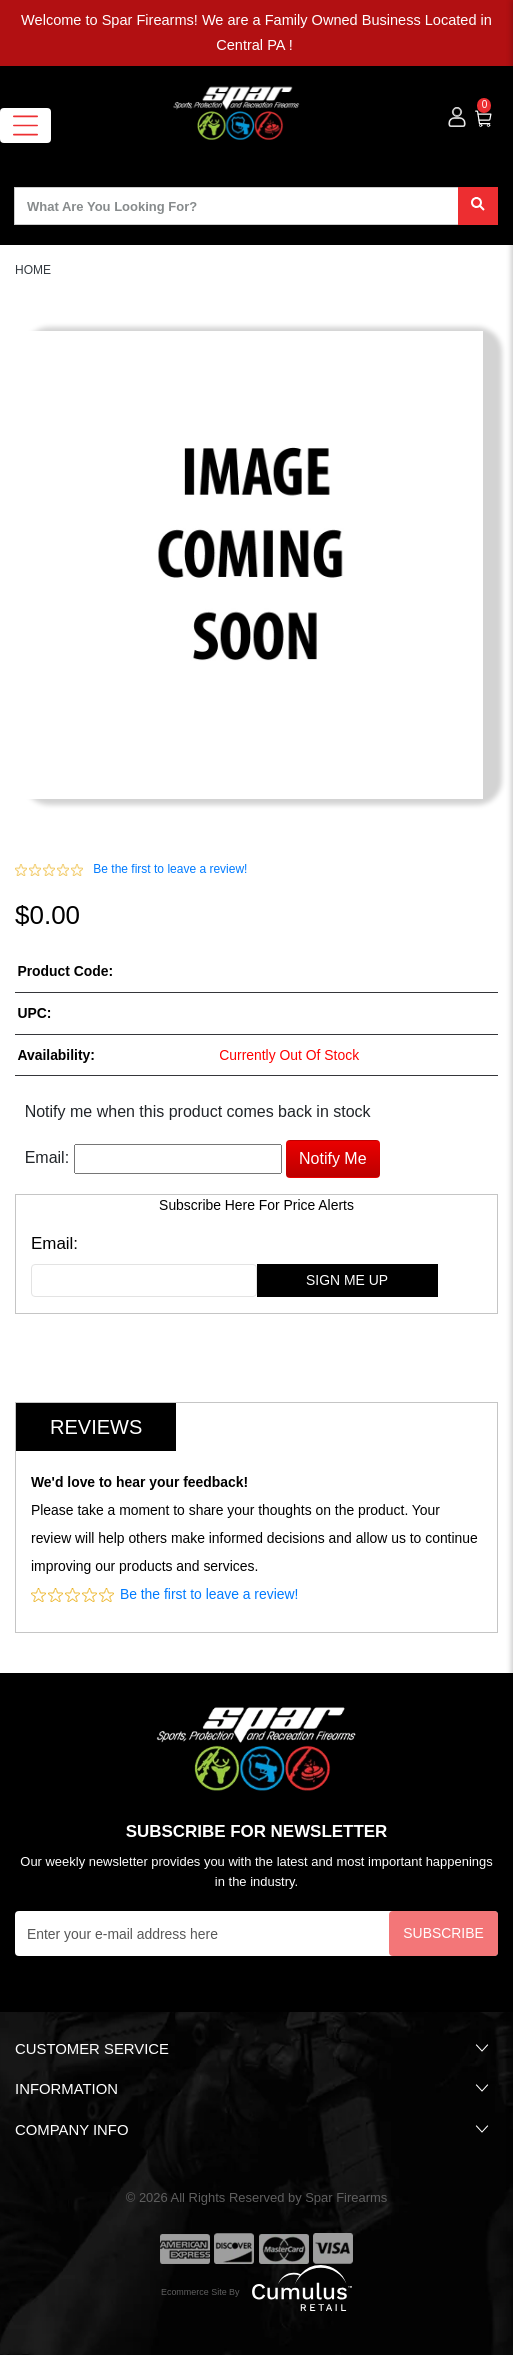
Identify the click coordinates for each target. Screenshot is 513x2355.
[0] (484, 116)
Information (253, 2088)
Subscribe (443, 1933)
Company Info (253, 2129)
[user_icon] (457, 118)
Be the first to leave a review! (170, 869)
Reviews (96, 1427)
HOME (33, 270)
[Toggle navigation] (25, 125)
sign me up (347, 1280)
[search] (478, 206)
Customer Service (253, 2048)
